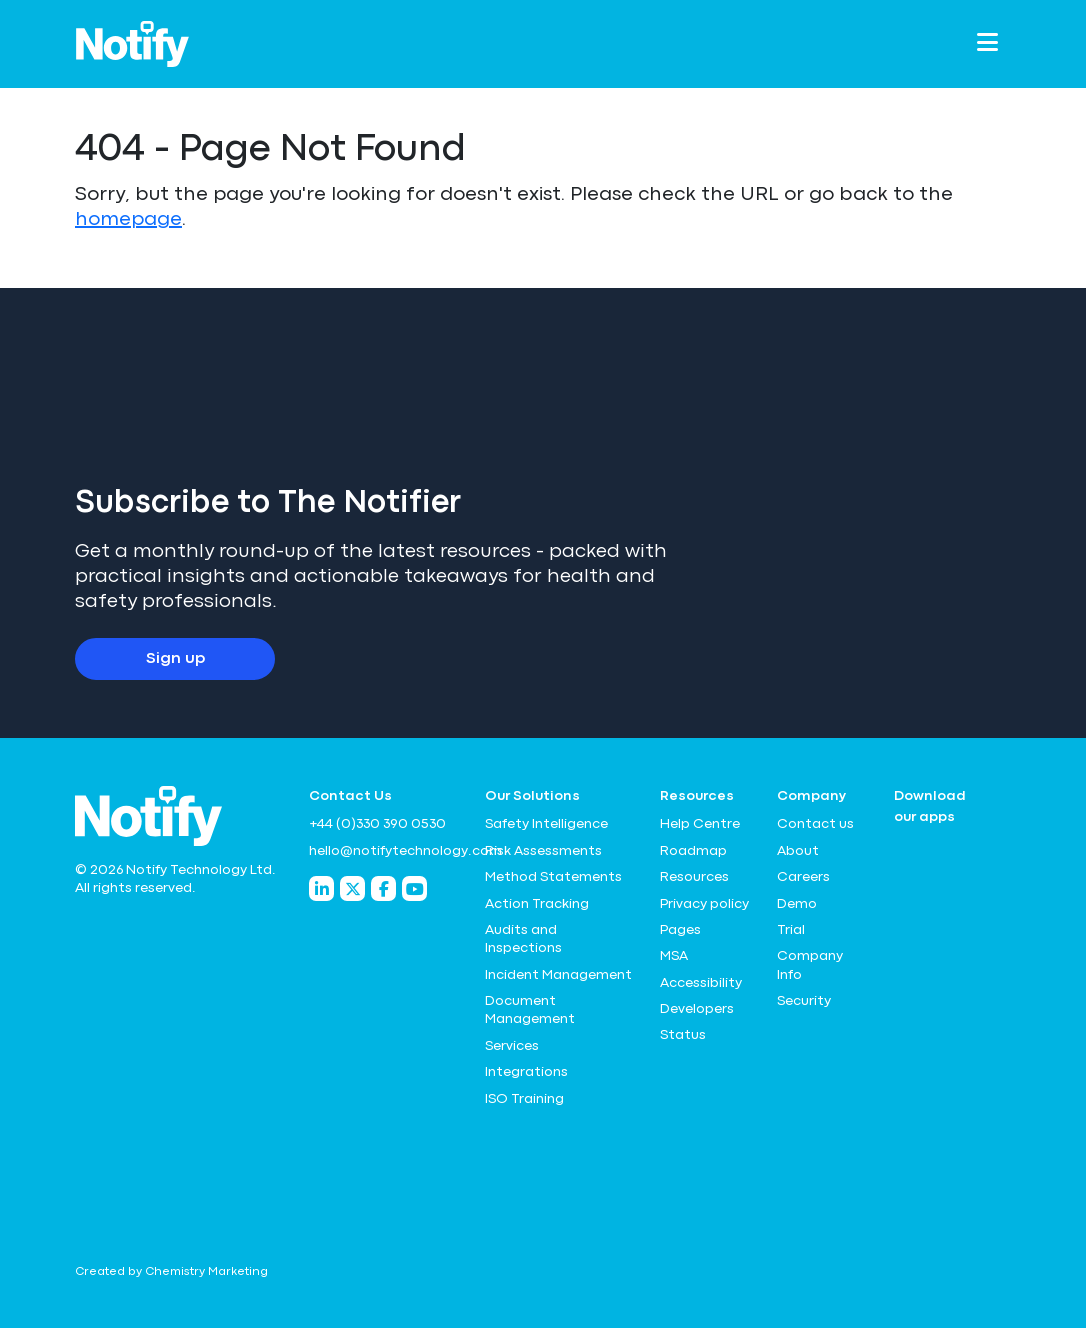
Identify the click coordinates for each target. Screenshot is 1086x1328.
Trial (791, 930)
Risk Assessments (543, 851)
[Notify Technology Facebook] (383, 888)
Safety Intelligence (546, 824)
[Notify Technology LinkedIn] (321, 888)
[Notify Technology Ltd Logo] (132, 44)
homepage (128, 219)
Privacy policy (704, 904)
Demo (797, 904)
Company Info (810, 965)
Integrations (526, 1072)
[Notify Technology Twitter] (352, 888)
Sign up (175, 659)
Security (804, 1001)
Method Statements (553, 877)
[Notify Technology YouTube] (414, 888)
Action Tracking (537, 904)
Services (512, 1046)
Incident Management (558, 975)
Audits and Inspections (523, 939)
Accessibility (701, 983)
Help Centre (700, 824)
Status (683, 1035)
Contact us (815, 824)
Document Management (530, 1010)
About (798, 851)
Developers (697, 1009)
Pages (680, 930)
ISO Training (524, 1099)
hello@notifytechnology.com (385, 851)
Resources (694, 877)
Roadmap (693, 851)
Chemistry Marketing (206, 1272)
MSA (674, 956)
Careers (803, 877)
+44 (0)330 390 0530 (377, 824)
